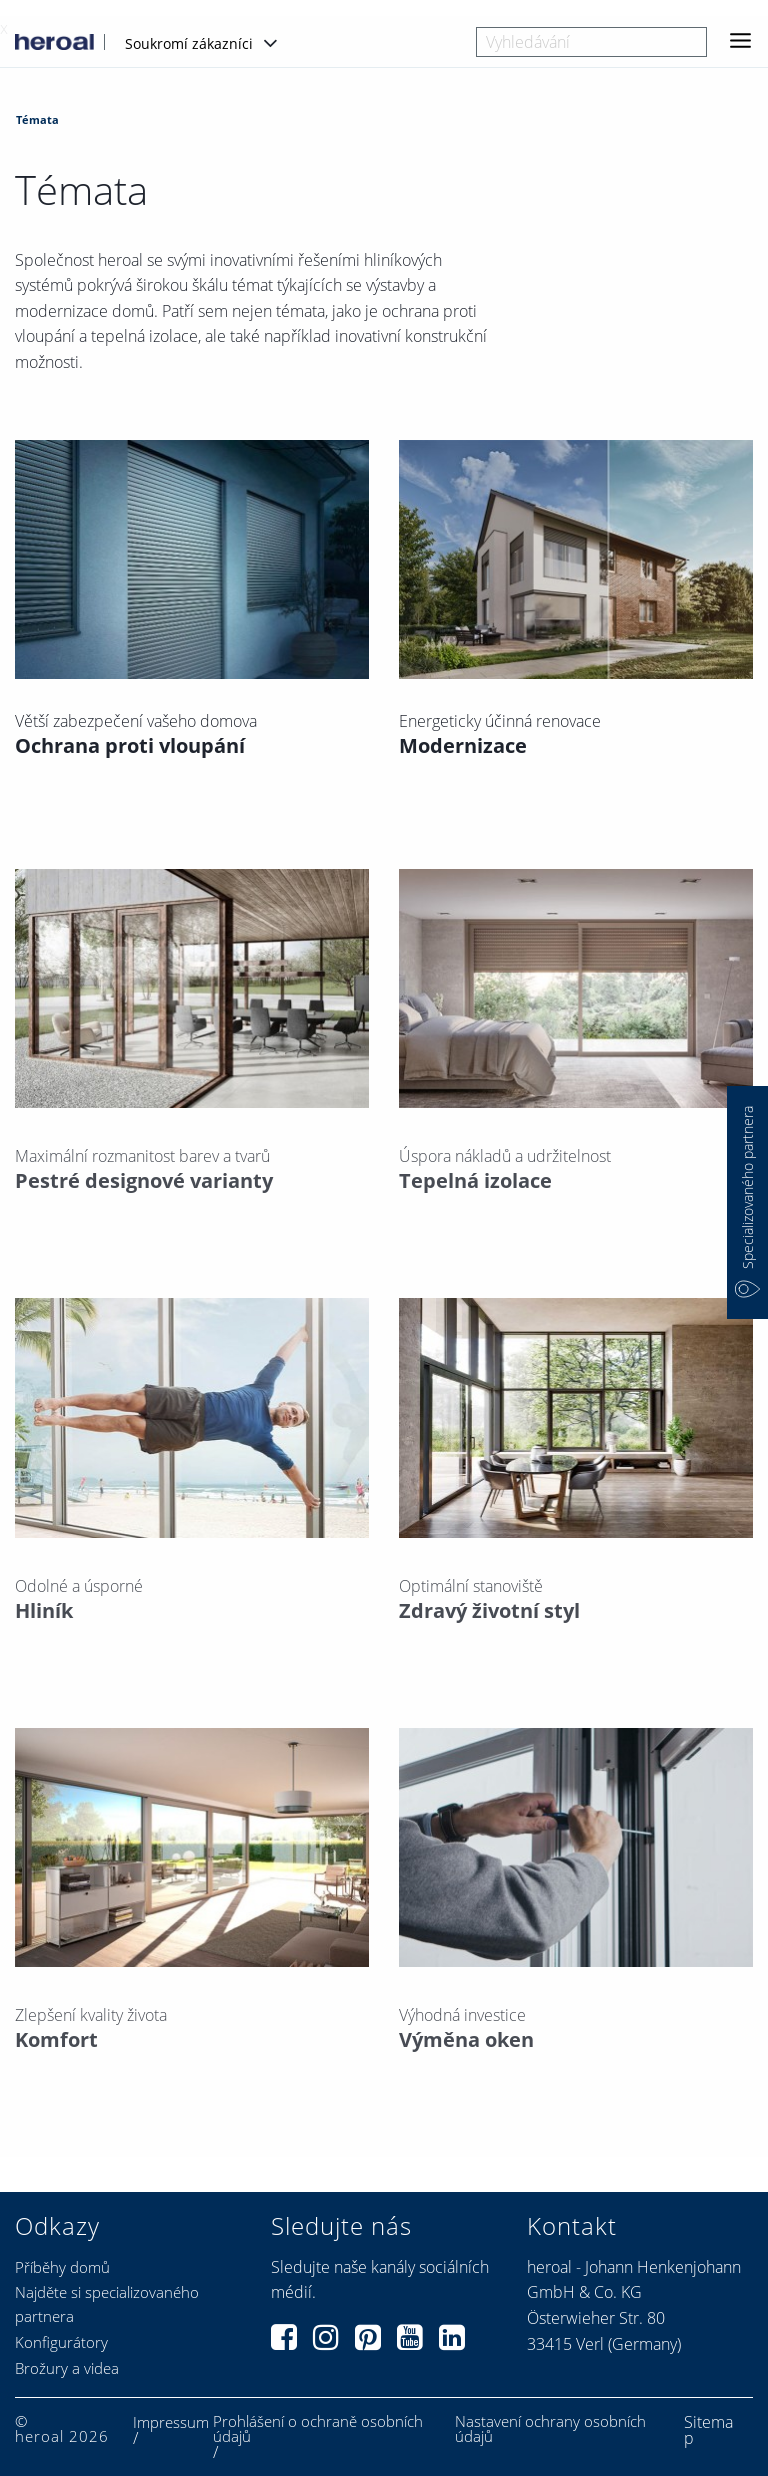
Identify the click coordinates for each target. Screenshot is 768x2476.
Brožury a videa (67, 2368)
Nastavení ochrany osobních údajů (550, 2429)
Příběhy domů (62, 2267)
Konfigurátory (61, 2342)
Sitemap (708, 2430)
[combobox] (591, 42)
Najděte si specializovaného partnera (107, 2304)
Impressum (171, 2422)
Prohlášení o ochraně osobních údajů (318, 2429)
